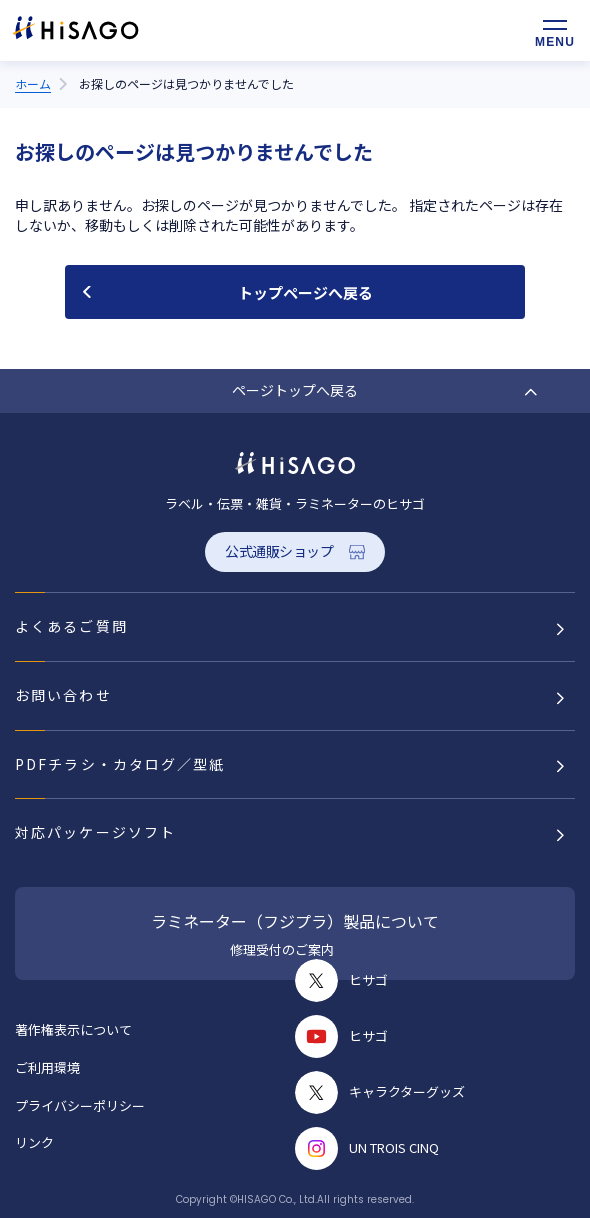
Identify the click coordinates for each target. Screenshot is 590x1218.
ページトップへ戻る (295, 390)
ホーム (33, 83)
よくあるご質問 (71, 626)
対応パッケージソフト (95, 832)
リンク (34, 1142)
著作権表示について (73, 1029)
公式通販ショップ (279, 551)
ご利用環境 (47, 1067)
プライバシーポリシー (80, 1105)
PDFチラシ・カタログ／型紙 (120, 764)
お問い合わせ (63, 695)
